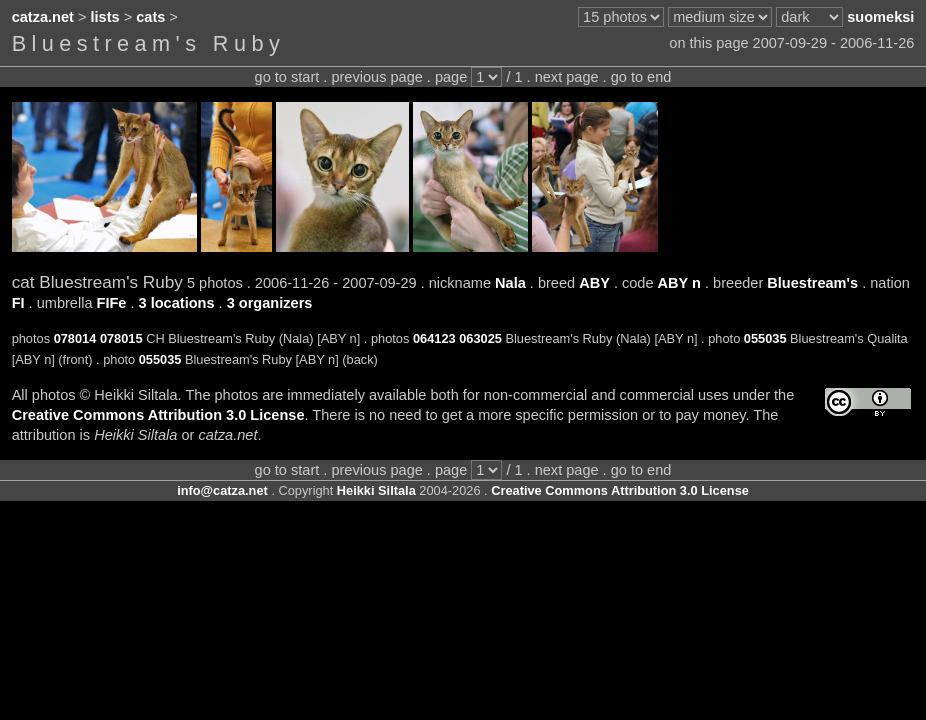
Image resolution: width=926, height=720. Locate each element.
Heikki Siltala (376, 490)
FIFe (112, 303)
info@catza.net (222, 490)
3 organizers (270, 303)
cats (150, 17)
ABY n (679, 283)
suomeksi (880, 17)
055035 (765, 338)
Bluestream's (812, 283)
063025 (480, 338)
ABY (594, 283)
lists (105, 17)
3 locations (177, 303)
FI (18, 303)
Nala (510, 283)
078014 (75, 338)
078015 (121, 338)
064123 (434, 338)
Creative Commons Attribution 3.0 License (158, 415)
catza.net (43, 17)
